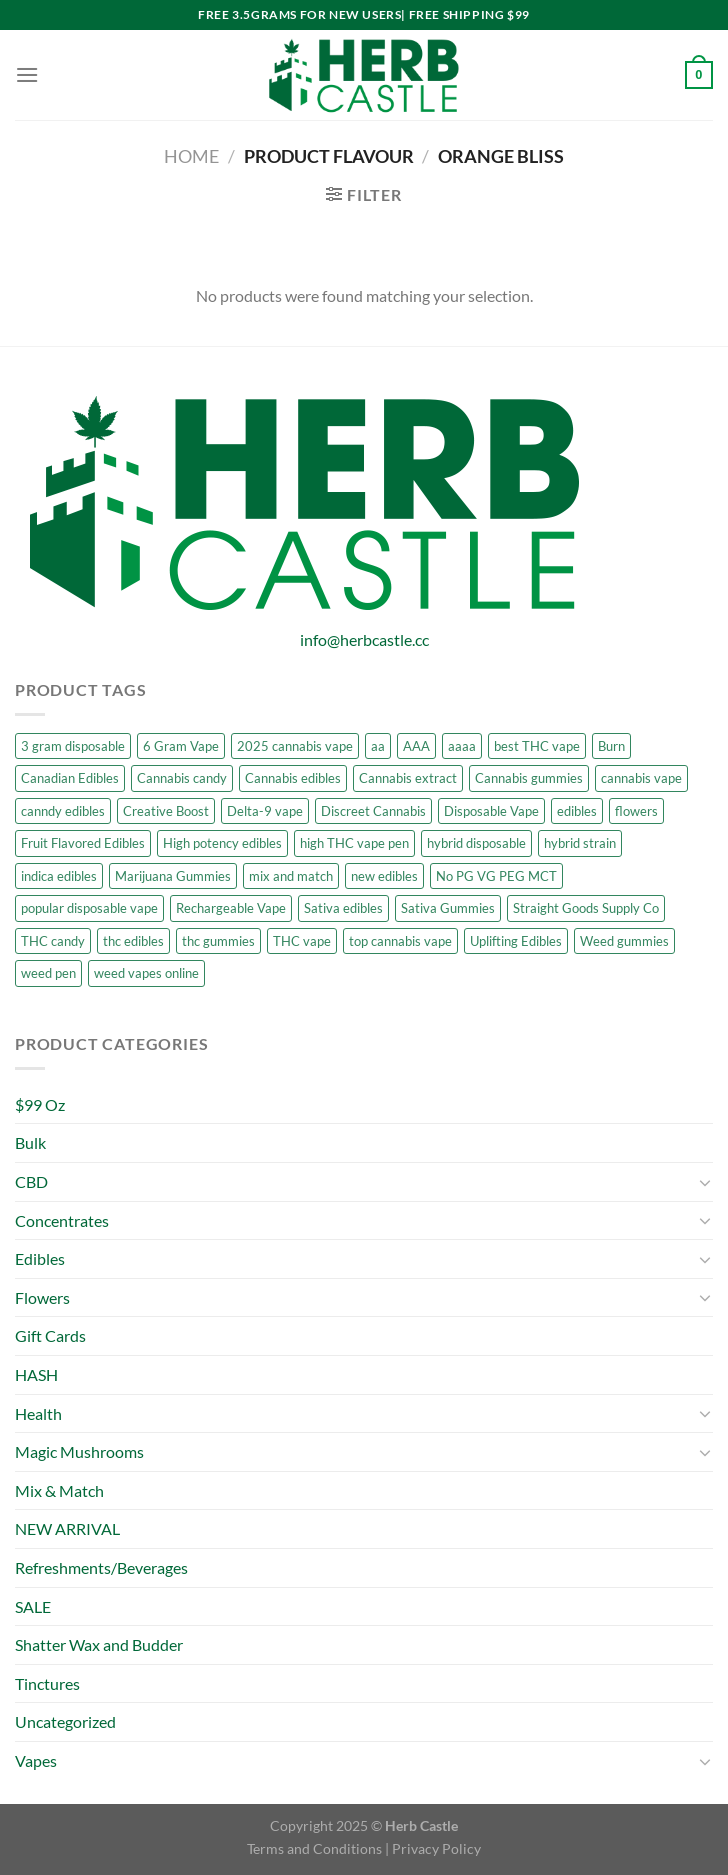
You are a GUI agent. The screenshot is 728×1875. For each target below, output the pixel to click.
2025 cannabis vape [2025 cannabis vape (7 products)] (295, 746)
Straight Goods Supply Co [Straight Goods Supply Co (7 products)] (586, 908)
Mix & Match (59, 1490)
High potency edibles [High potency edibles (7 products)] (222, 843)
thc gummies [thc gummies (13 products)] (218, 941)
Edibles (40, 1258)
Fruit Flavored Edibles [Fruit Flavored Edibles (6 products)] (83, 843)
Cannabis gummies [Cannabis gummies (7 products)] (529, 778)
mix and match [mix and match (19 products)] (291, 876)
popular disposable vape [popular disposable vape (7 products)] (89, 908)
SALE (33, 1606)
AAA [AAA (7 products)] (416, 746)
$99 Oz (40, 1104)
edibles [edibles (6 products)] (577, 811)
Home (191, 156)
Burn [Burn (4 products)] (611, 746)
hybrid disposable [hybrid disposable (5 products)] (476, 843)
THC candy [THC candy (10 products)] (53, 941)
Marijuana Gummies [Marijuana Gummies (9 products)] (173, 876)
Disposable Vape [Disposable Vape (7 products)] (491, 811)
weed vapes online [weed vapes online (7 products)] (146, 973)
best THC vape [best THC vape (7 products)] (537, 746)
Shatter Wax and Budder (99, 1644)
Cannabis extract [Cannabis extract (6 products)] (408, 778)
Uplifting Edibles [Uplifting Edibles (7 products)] (516, 941)
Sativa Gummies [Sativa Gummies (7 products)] (448, 908)
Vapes (36, 1760)
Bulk (30, 1142)
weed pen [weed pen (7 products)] (48, 973)
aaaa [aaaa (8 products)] (462, 746)
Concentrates (62, 1220)
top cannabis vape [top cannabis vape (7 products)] (400, 941)
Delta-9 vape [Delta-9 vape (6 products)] (265, 811)
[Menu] (27, 74)
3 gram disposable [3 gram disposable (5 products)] (73, 746)
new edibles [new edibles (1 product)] (384, 876)
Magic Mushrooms (79, 1451)
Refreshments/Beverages (101, 1567)
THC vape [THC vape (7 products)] (302, 941)
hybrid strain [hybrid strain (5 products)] (580, 843)
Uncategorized (65, 1721)
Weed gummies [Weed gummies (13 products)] (624, 941)
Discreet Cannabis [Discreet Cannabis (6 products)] (373, 811)
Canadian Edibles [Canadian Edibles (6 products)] (70, 778)
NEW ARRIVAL (67, 1528)
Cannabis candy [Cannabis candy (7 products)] (182, 778)
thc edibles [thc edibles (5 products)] (133, 941)
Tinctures (47, 1683)
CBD (31, 1181)
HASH (36, 1374)
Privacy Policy (436, 1848)
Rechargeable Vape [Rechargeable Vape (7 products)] (231, 908)
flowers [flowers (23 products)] (636, 811)
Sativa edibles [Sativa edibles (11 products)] (343, 908)
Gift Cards (50, 1335)
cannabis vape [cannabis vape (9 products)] (641, 778)
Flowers (42, 1297)
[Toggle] (705, 1182)
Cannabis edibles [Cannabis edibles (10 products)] (293, 778)
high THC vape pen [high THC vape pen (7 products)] (354, 843)
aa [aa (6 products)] (378, 746)
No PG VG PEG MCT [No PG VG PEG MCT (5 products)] (496, 876)
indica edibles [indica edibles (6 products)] (59, 876)
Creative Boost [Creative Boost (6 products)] (166, 811)
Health (38, 1413)
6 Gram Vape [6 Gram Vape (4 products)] (181, 746)
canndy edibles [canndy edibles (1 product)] (63, 811)
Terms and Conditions (314, 1848)
